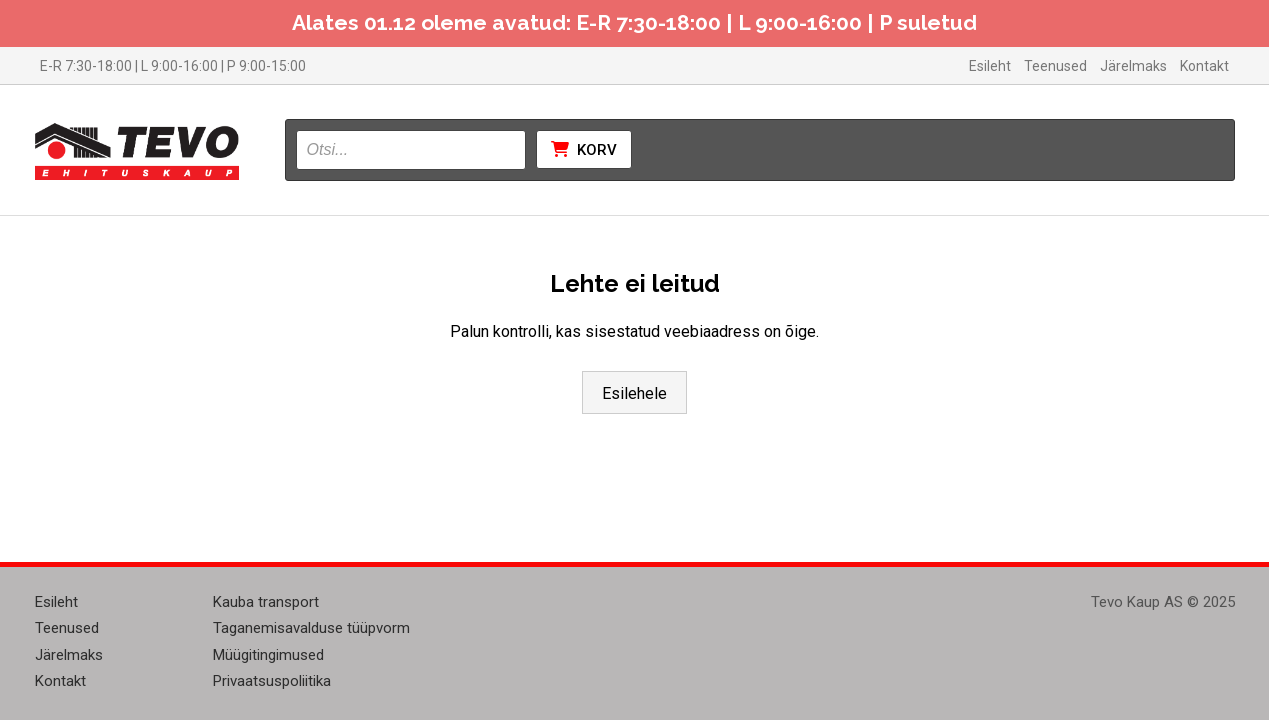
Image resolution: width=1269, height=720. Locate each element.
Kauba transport (266, 602)
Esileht (990, 66)
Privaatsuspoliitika (272, 681)
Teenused (1055, 66)
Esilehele (634, 393)
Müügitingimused (268, 655)
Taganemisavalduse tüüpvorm (311, 628)
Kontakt (1204, 66)
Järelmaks (1133, 66)
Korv (584, 150)
